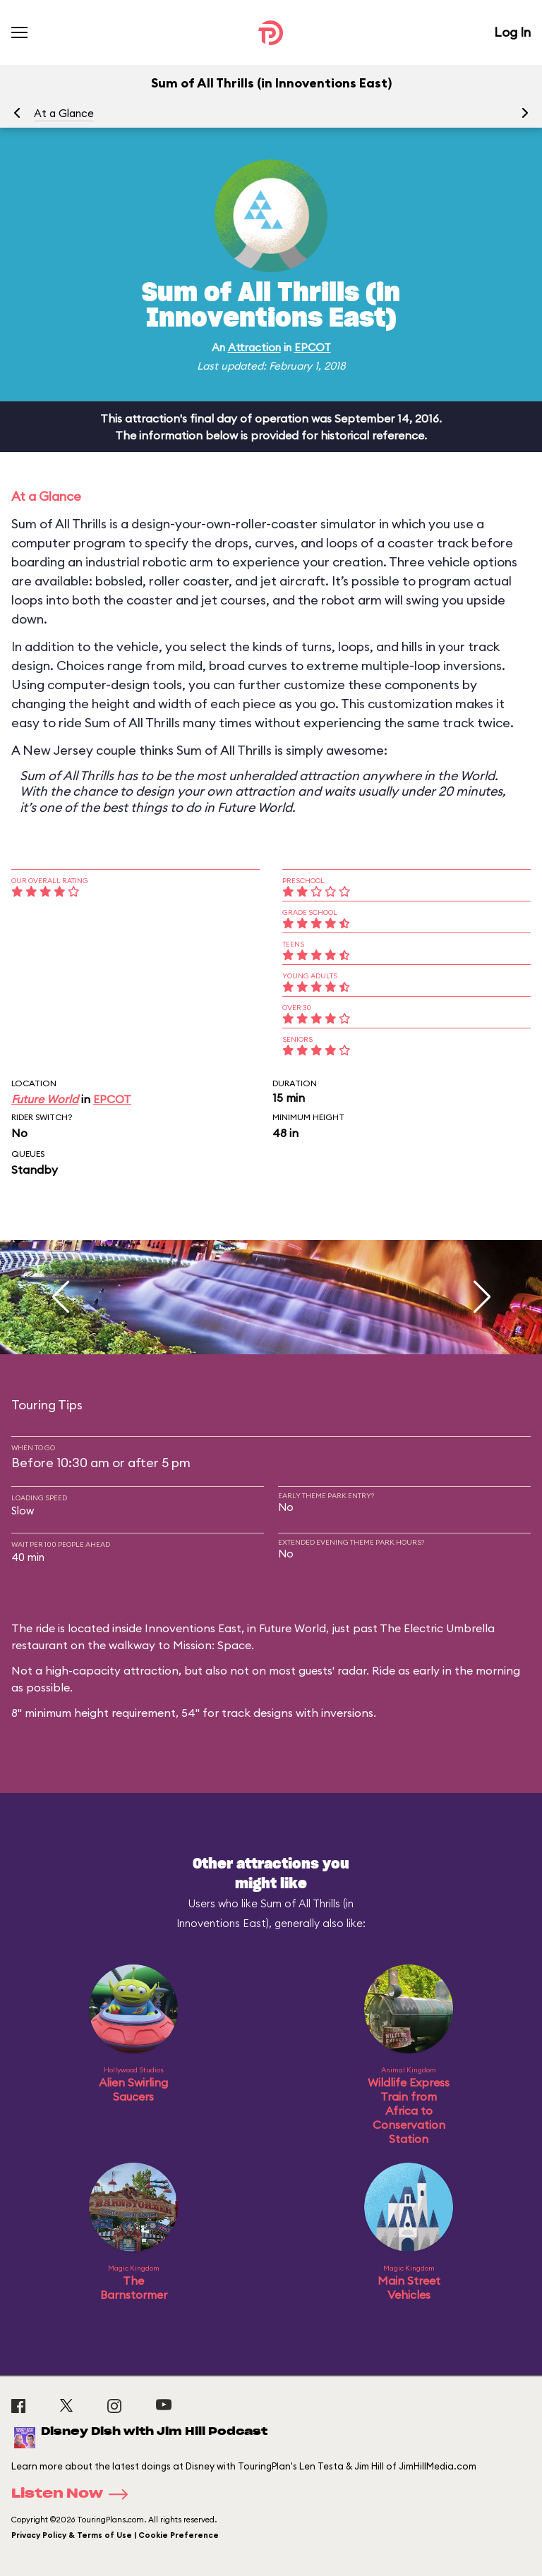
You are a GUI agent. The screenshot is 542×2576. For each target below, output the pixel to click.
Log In (512, 32)
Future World (44, 1099)
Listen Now (74, 2494)
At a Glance (64, 113)
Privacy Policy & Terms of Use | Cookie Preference (115, 2535)
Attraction (254, 347)
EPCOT (312, 347)
